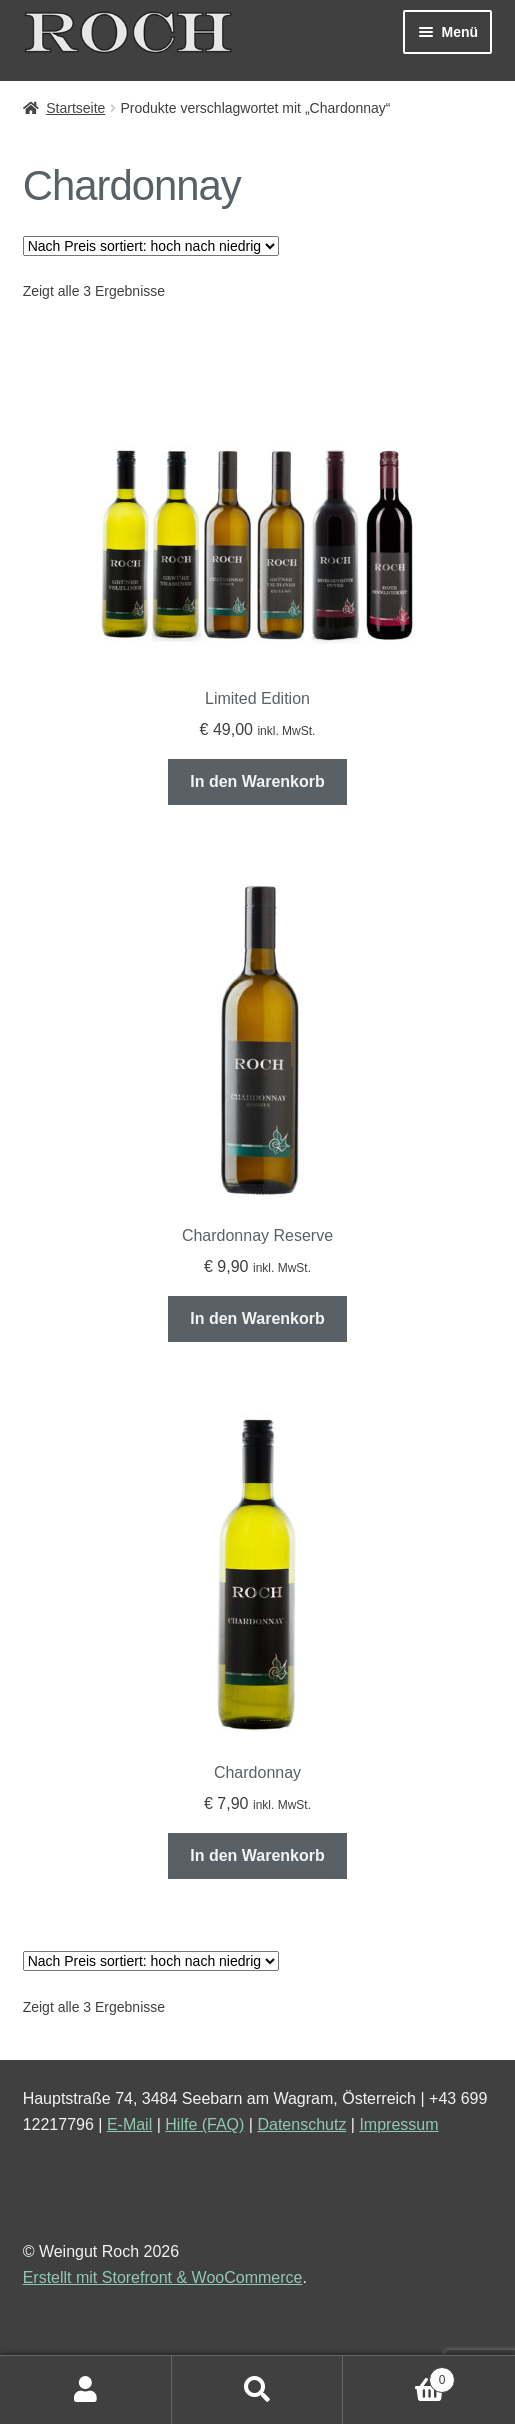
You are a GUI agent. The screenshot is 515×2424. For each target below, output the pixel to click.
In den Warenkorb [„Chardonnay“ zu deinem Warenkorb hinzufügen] (257, 1855)
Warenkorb (399, 2376)
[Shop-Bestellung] (151, 246)
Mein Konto (86, 2390)
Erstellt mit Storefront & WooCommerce (163, 2277)
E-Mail (129, 2124)
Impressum (398, 2124)
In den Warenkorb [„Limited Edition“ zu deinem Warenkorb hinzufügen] (257, 781)
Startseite (75, 108)
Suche (258, 2390)
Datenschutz (301, 2124)
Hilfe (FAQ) (204, 2124)
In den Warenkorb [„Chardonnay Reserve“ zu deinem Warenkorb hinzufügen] (257, 1318)
